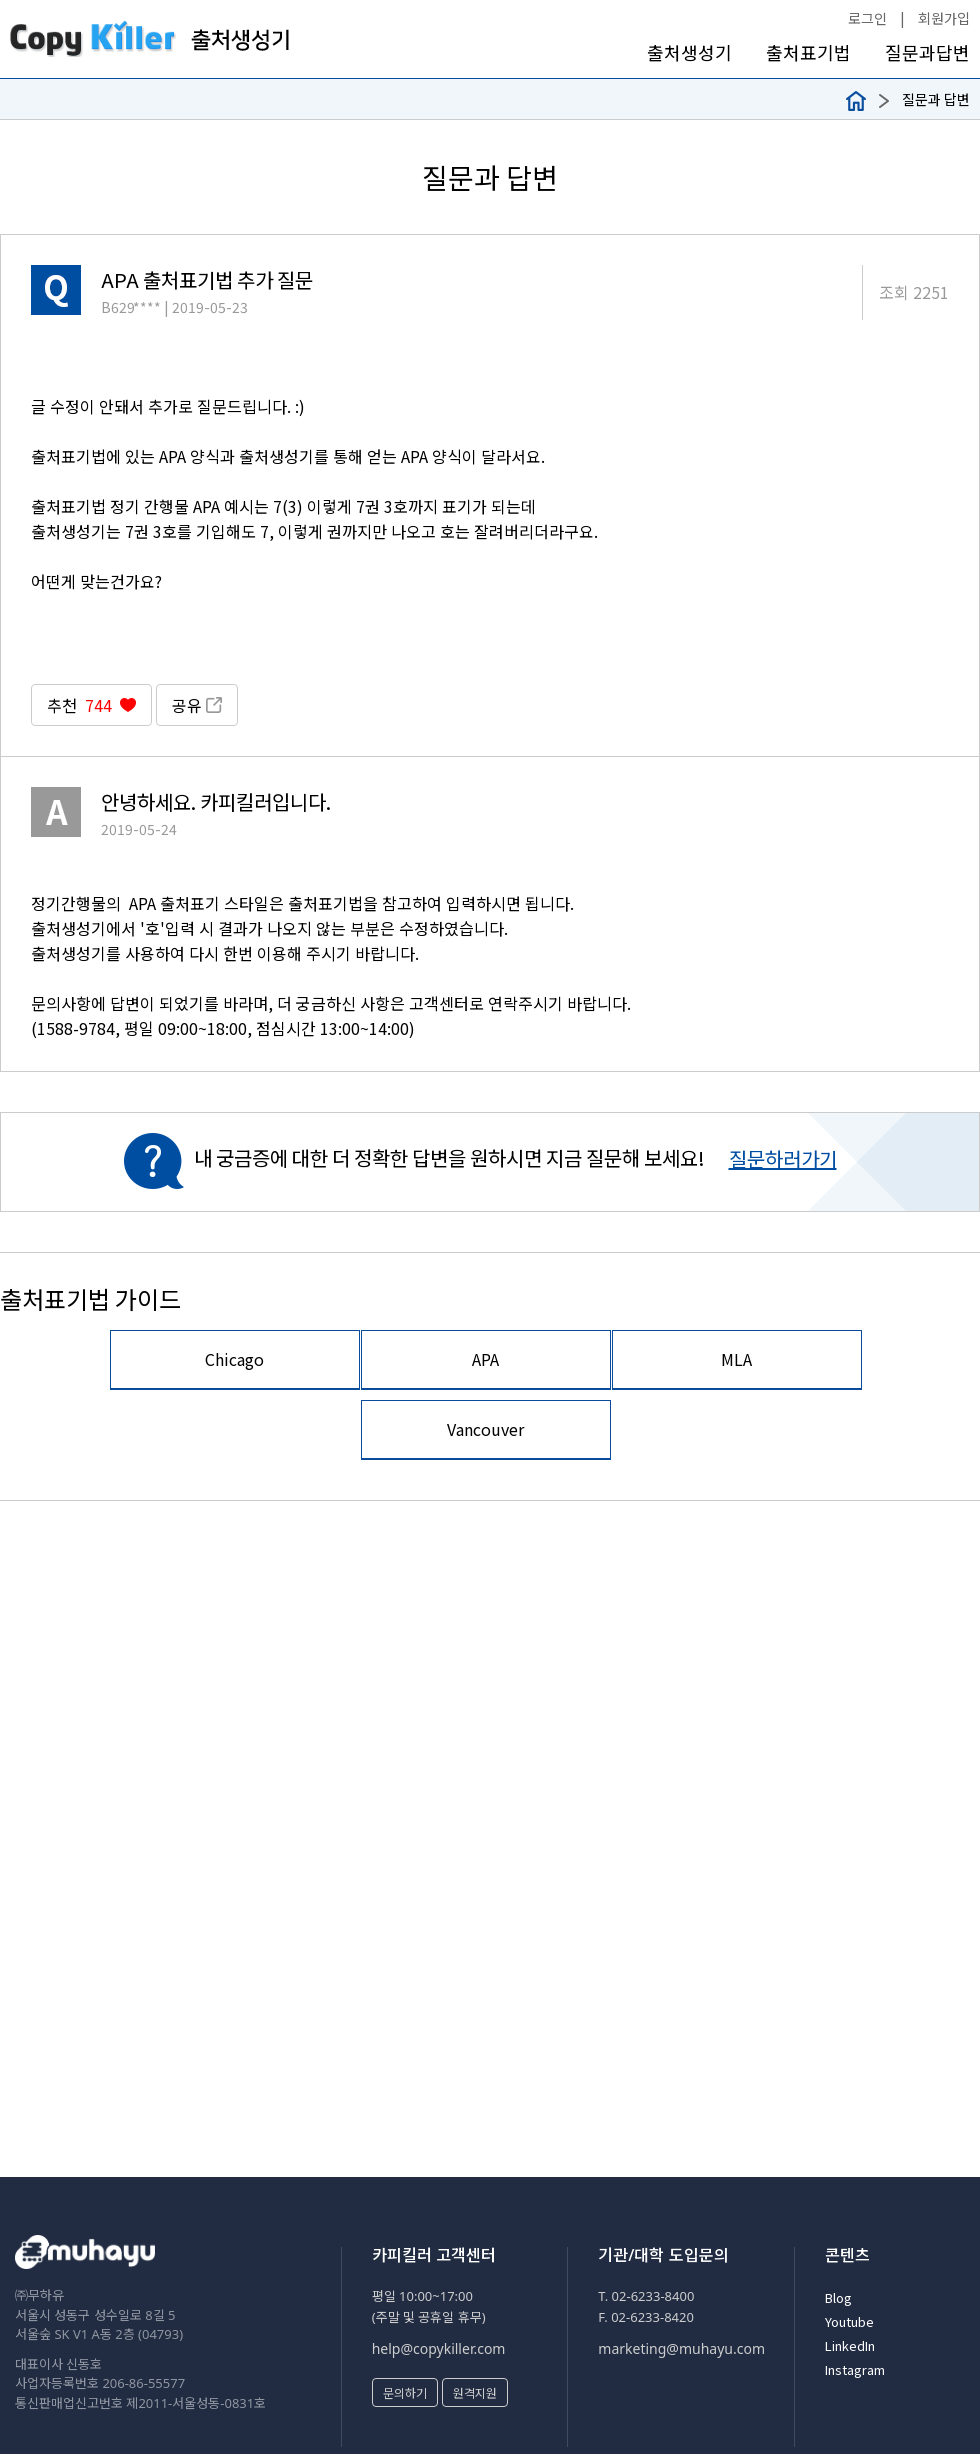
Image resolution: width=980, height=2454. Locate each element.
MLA (736, 1359)
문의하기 (405, 2392)
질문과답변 (927, 52)
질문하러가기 (783, 1158)
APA (485, 1359)
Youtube (849, 2321)
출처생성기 (689, 52)
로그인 (867, 18)
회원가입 (944, 18)
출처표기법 (808, 52)
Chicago (234, 1359)
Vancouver (485, 1429)
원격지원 (475, 2392)
